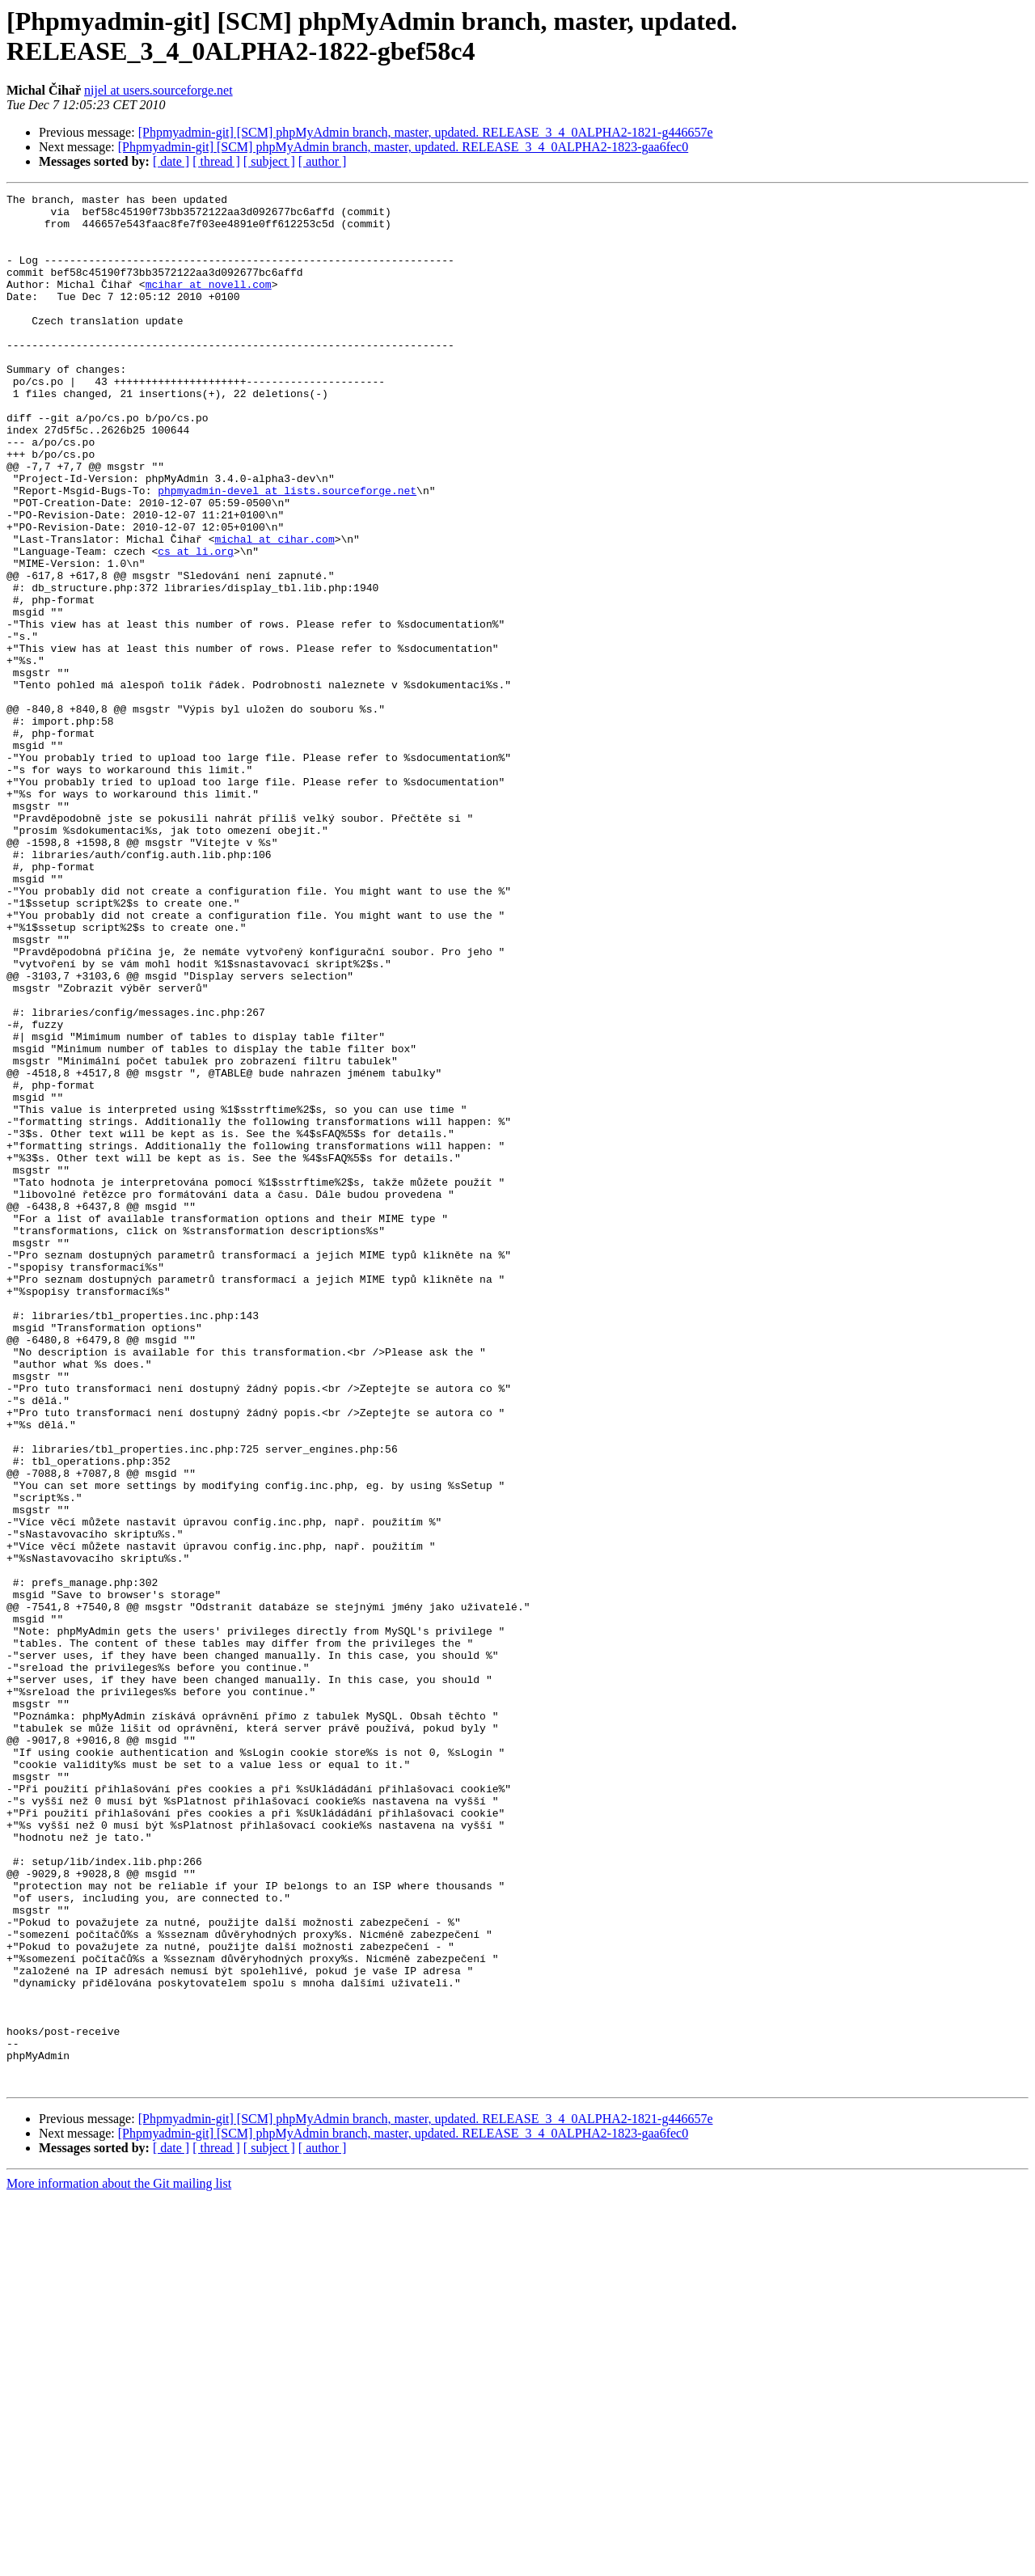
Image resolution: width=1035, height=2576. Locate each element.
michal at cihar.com (274, 609)
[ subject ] (269, 161)
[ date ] (171, 161)
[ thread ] (216, 161)
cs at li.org (196, 623)
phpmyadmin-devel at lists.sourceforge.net (287, 551)
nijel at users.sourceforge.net (158, 90)
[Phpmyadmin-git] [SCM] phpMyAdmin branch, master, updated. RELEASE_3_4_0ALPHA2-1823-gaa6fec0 (403, 147)
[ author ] (322, 161)
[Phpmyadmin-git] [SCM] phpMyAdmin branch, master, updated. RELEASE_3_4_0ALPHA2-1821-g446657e (425, 132)
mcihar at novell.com (209, 303)
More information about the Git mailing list (118, 2562)
